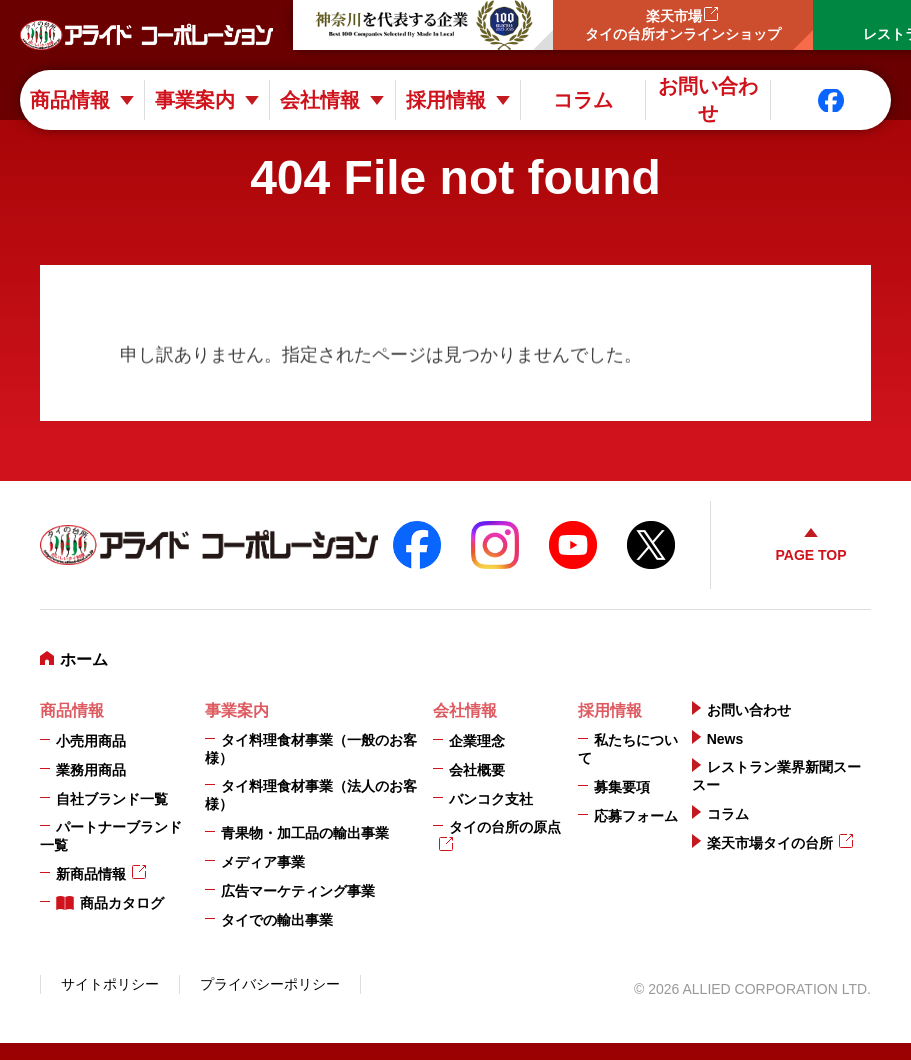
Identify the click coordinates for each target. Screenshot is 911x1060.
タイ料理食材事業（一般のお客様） (311, 749)
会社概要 (477, 770)
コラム (583, 100)
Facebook (831, 100)
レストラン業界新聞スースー (776, 776)
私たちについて (628, 749)
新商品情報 (91, 874)
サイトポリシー (110, 984)
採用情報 (446, 100)
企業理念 (477, 741)
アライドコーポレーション (146, 35)
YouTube (573, 545)
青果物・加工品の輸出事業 (305, 833)
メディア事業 (263, 862)
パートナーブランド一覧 (111, 836)
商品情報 (70, 100)
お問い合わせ (708, 100)
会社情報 (320, 100)
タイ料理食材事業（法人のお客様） (311, 795)
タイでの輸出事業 (277, 920)
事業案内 (195, 100)
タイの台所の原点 (505, 827)
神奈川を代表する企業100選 (423, 25)
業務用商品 (91, 770)
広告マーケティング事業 (298, 891)
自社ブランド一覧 (112, 799)
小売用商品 (91, 741)
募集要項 (622, 787)
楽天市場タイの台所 (770, 843)
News (725, 739)
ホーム (84, 659)
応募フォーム (636, 816)
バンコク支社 (491, 799)
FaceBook (417, 545)
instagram (495, 545)
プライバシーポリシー (270, 984)
